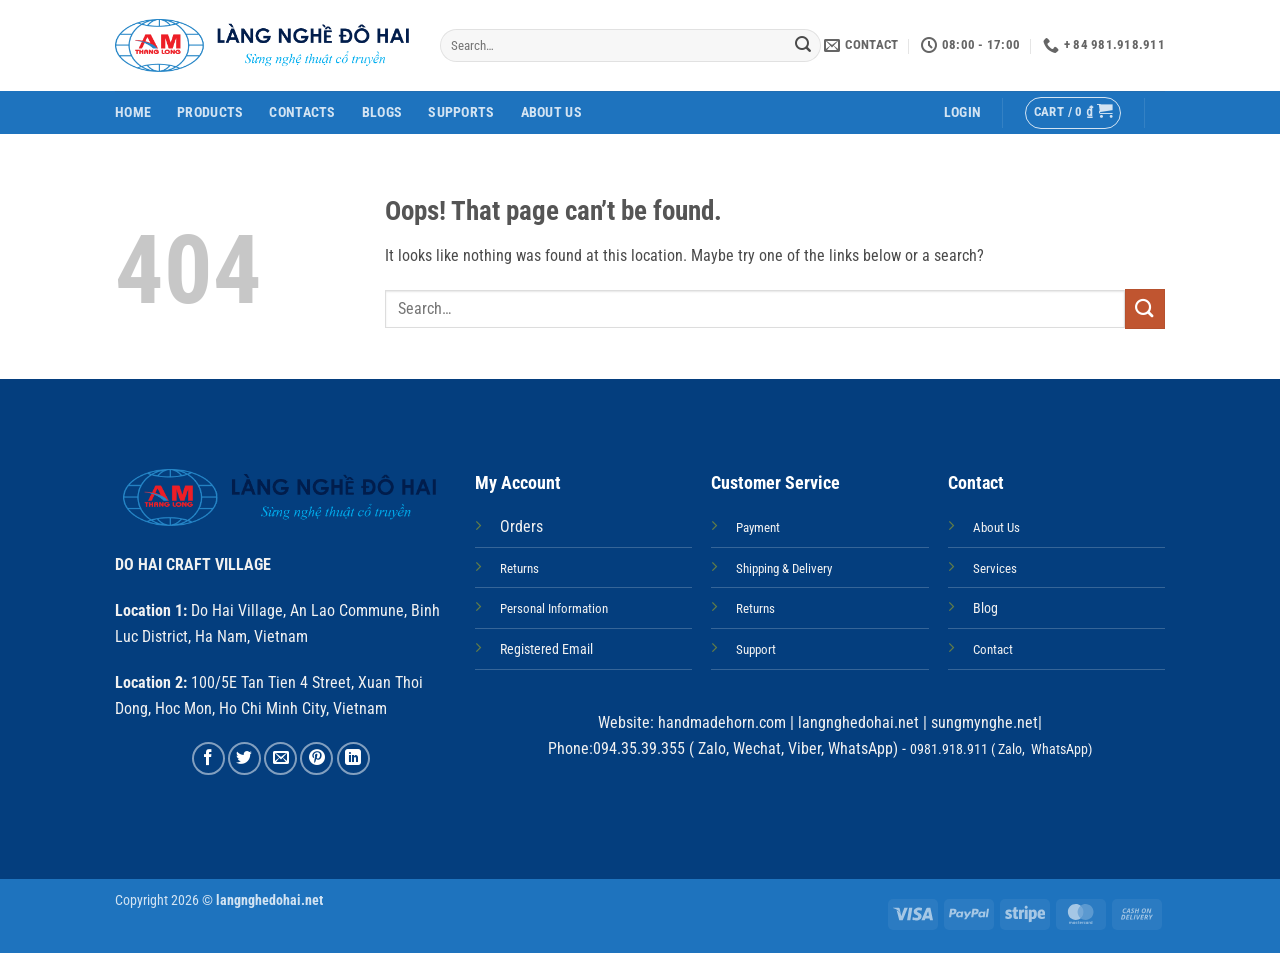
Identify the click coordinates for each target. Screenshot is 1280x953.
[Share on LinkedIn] (353, 758)
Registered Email (546, 649)
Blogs (382, 112)
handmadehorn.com (720, 722)
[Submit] (803, 46)
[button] (962, 112)
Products (210, 112)
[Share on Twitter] (244, 758)
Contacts (302, 112)
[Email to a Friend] (280, 758)
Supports (461, 112)
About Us (551, 112)
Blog (985, 608)
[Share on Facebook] (208, 758)
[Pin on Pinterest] (316, 758)
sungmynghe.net (982, 722)
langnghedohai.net (858, 722)
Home (133, 112)
